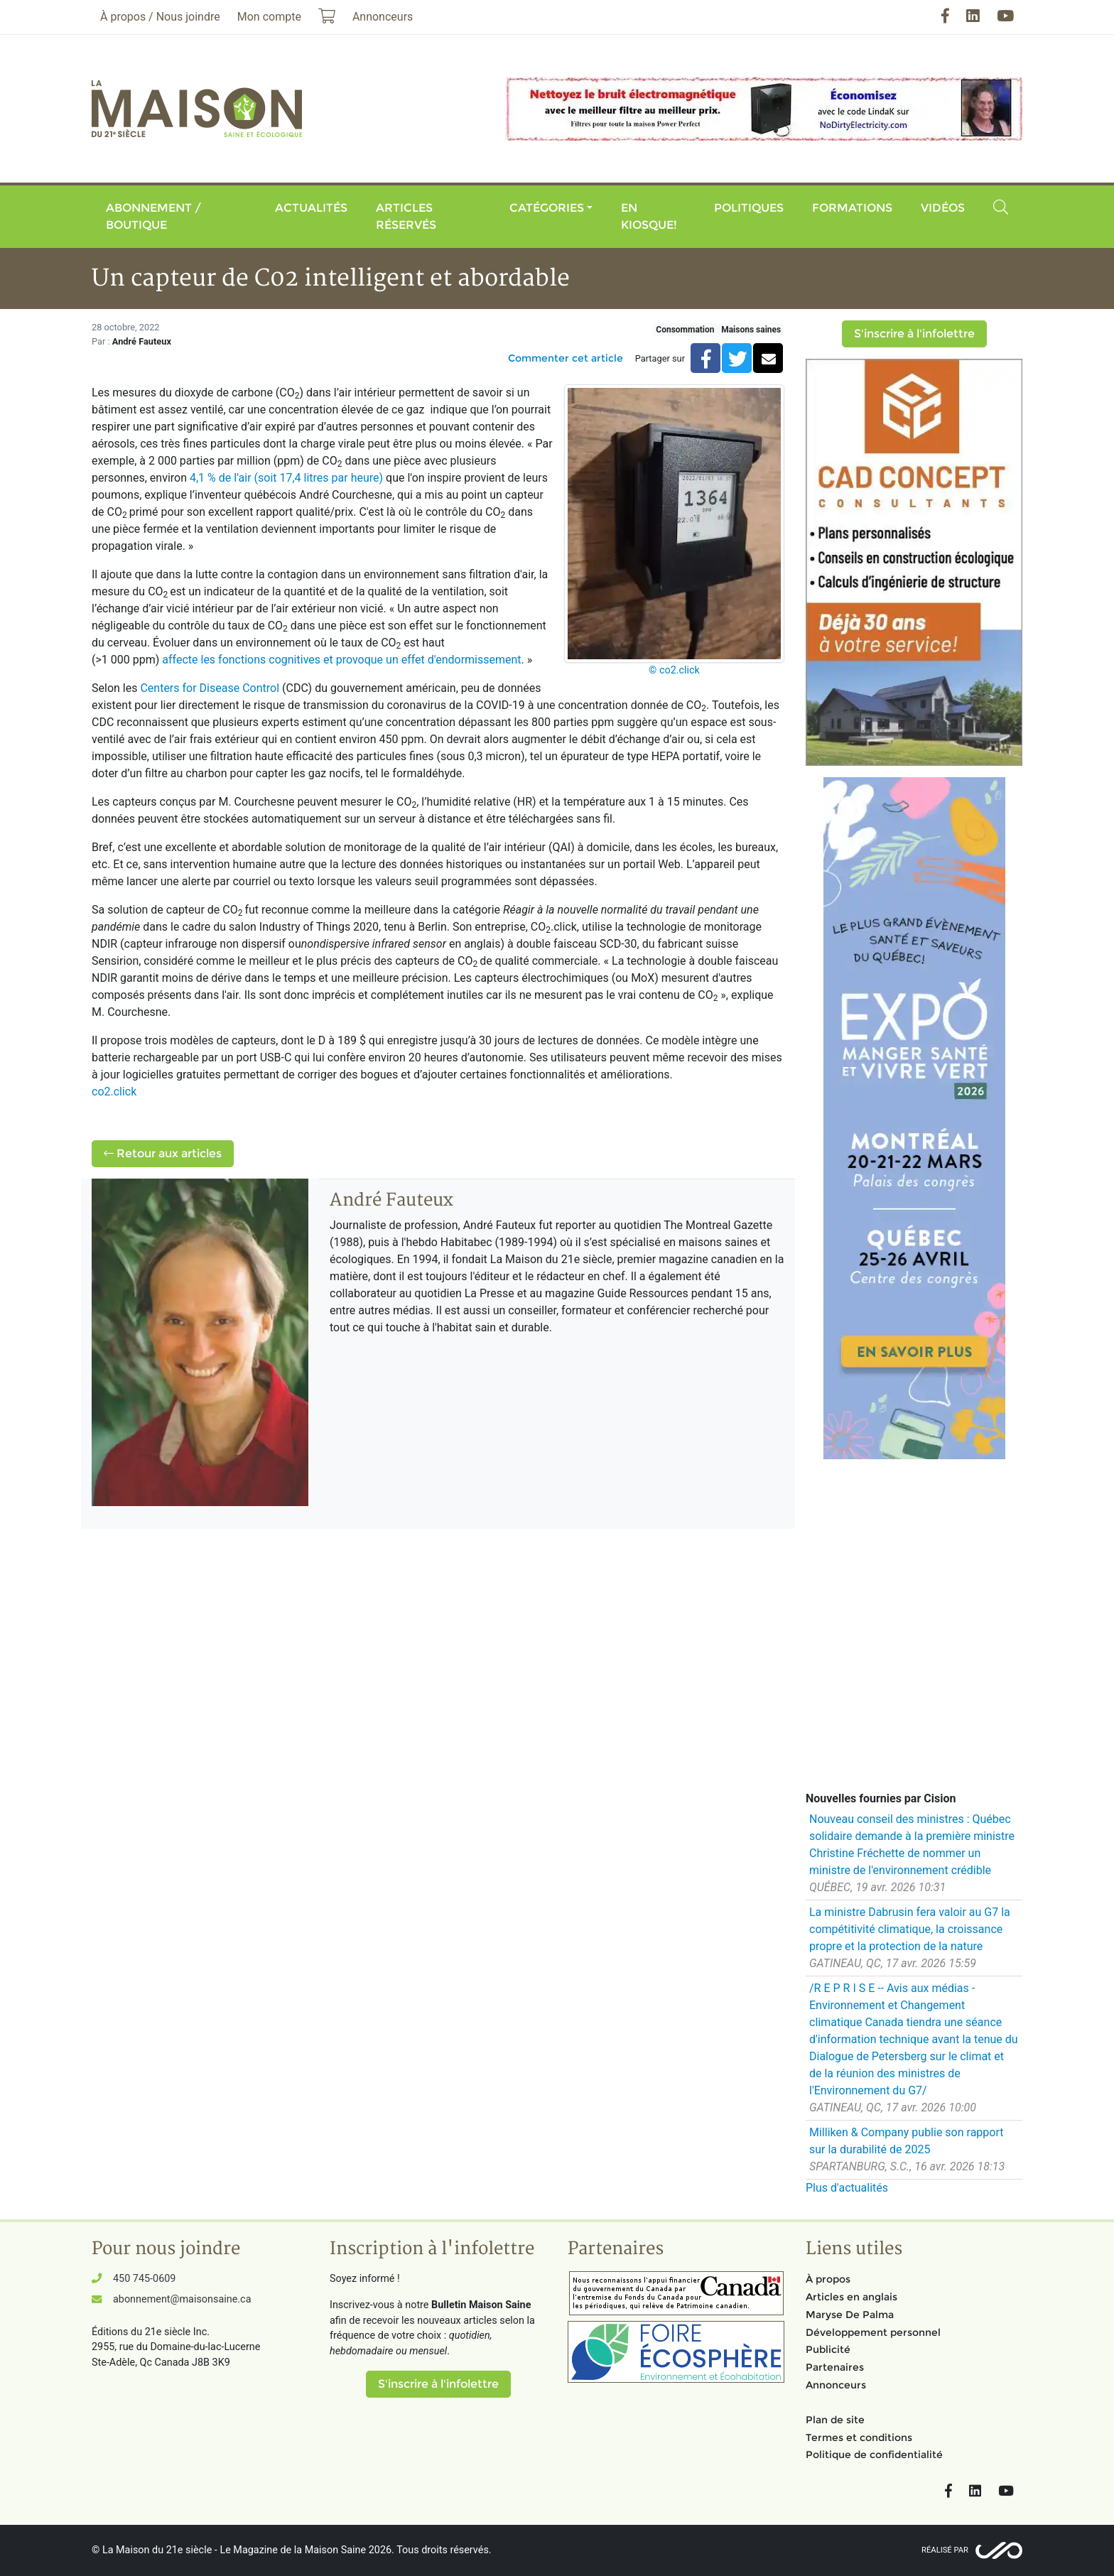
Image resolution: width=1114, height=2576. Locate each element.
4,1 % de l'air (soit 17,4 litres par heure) (286, 478)
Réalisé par (944, 2550)
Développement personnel (873, 2332)
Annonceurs (836, 2385)
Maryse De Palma (850, 2314)
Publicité (828, 2349)
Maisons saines (751, 330)
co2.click (114, 1091)
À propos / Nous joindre (160, 16)
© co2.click (674, 670)
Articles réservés (406, 216)
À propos (828, 2279)
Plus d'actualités (847, 2188)
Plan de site (835, 2419)
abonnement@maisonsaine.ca (182, 2299)
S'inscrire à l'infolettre (914, 333)
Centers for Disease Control (209, 688)
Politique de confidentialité (874, 2454)
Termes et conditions (859, 2437)
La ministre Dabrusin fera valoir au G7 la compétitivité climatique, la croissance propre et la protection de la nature (909, 1929)
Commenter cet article (565, 358)
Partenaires (835, 2367)
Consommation (685, 330)
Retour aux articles (163, 1153)
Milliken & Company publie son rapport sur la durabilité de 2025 (906, 2141)
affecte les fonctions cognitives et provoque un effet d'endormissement (341, 659)
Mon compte (269, 16)
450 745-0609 (144, 2279)
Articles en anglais (851, 2296)
